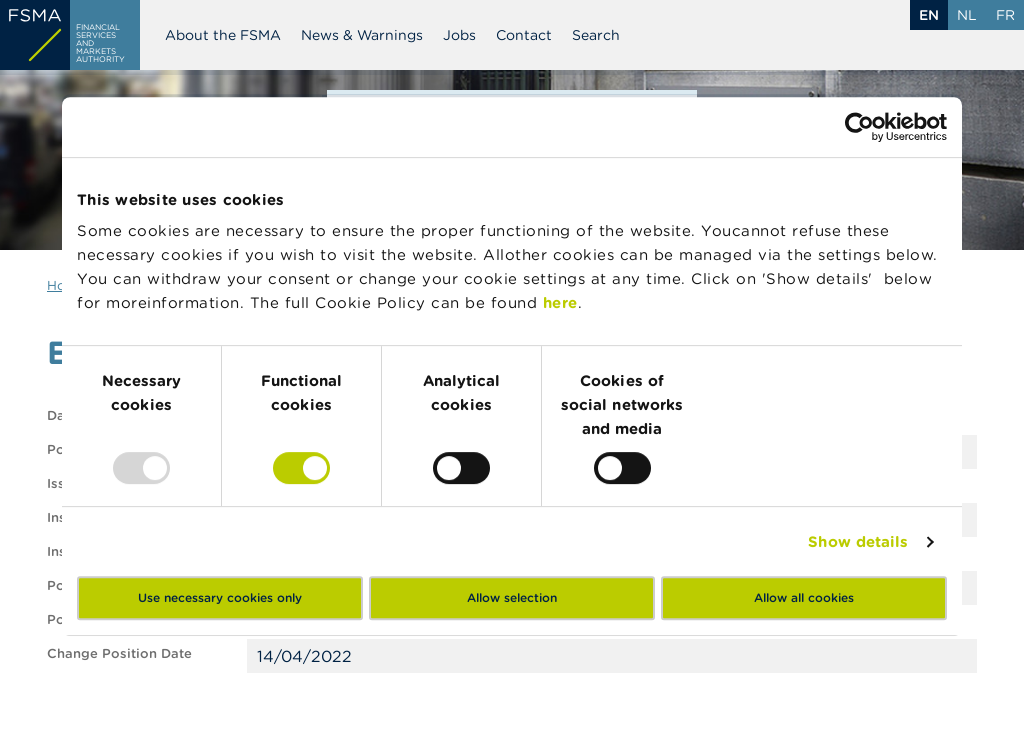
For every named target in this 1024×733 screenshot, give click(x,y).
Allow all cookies (804, 597)
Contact (524, 35)
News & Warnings (362, 35)
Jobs (459, 35)
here (560, 302)
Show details (858, 541)
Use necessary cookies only (220, 597)
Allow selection (512, 597)
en (929, 15)
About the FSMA (223, 35)
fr (1005, 15)
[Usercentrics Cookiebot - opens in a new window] (859, 127)
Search (596, 35)
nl (967, 15)
